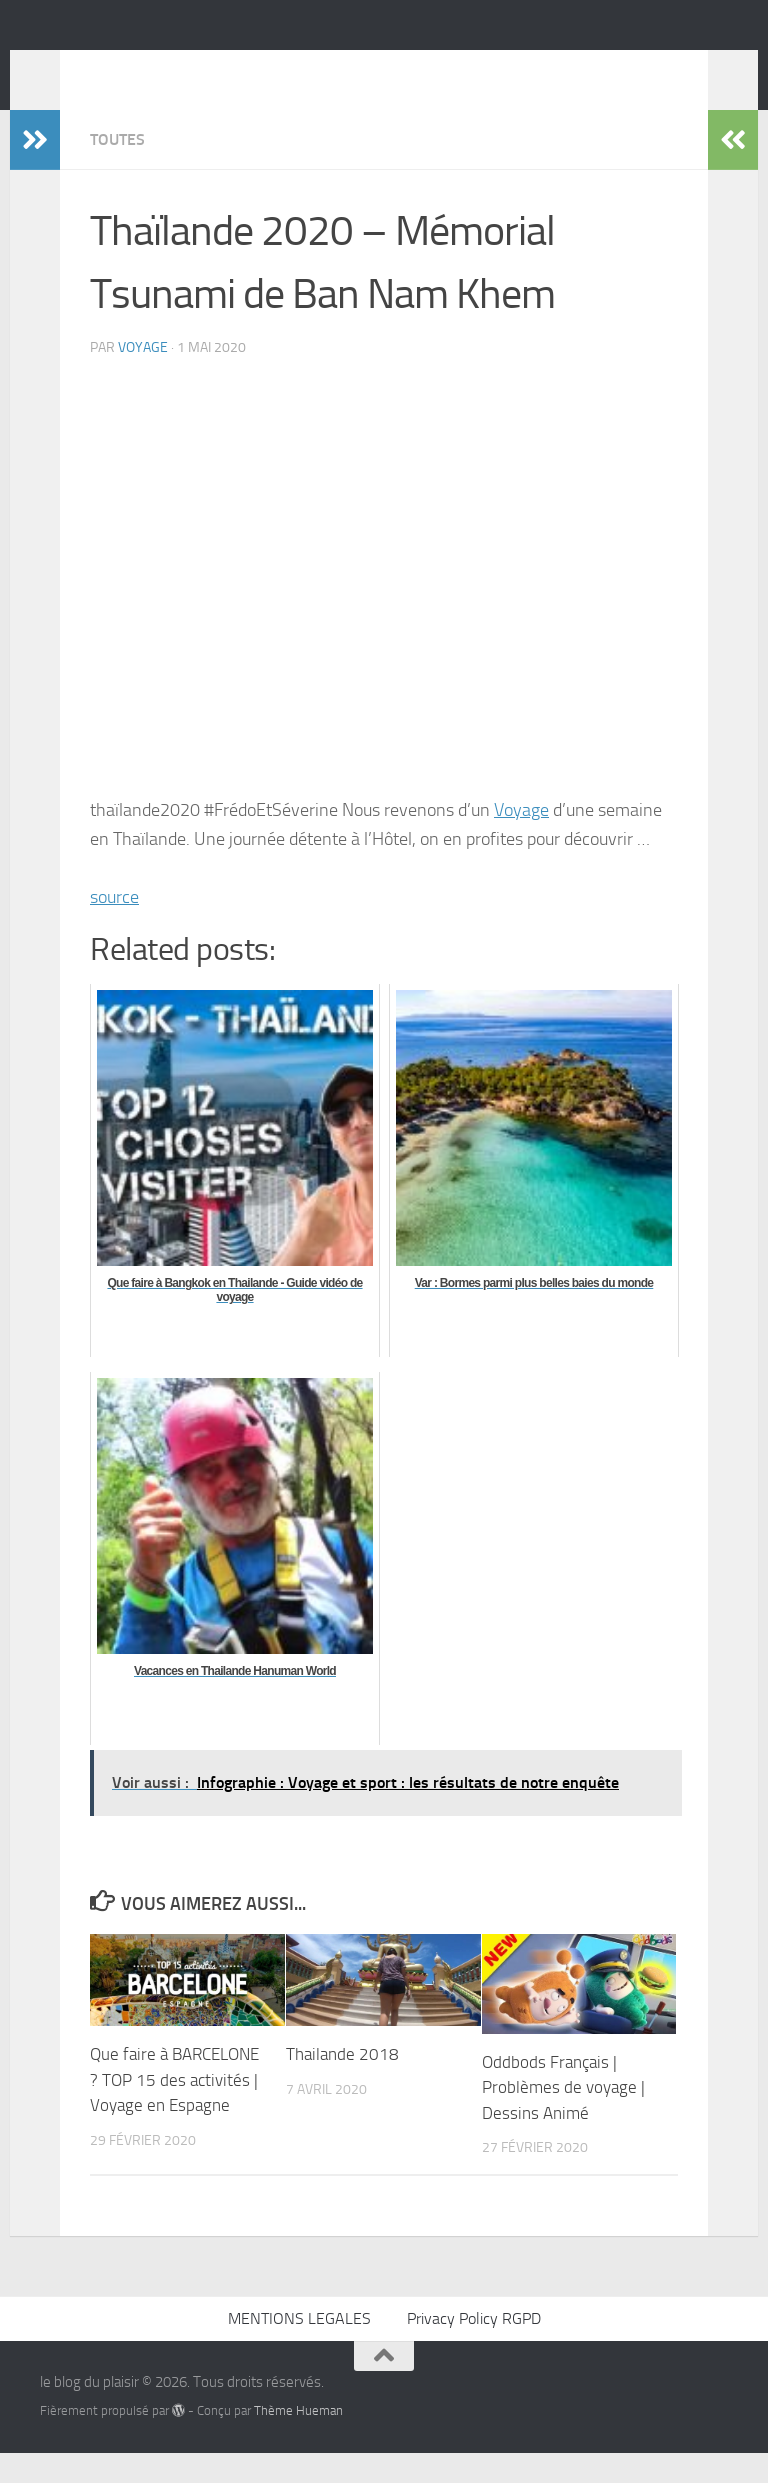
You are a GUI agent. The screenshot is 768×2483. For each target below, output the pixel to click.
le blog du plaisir (182, 69)
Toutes (117, 169)
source (114, 927)
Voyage (521, 840)
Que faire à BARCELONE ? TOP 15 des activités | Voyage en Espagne (174, 2109)
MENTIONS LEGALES (299, 2348)
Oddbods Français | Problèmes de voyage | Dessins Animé (563, 2117)
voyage (143, 377)
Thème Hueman (298, 2440)
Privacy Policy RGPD (474, 2348)
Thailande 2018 (342, 2084)
